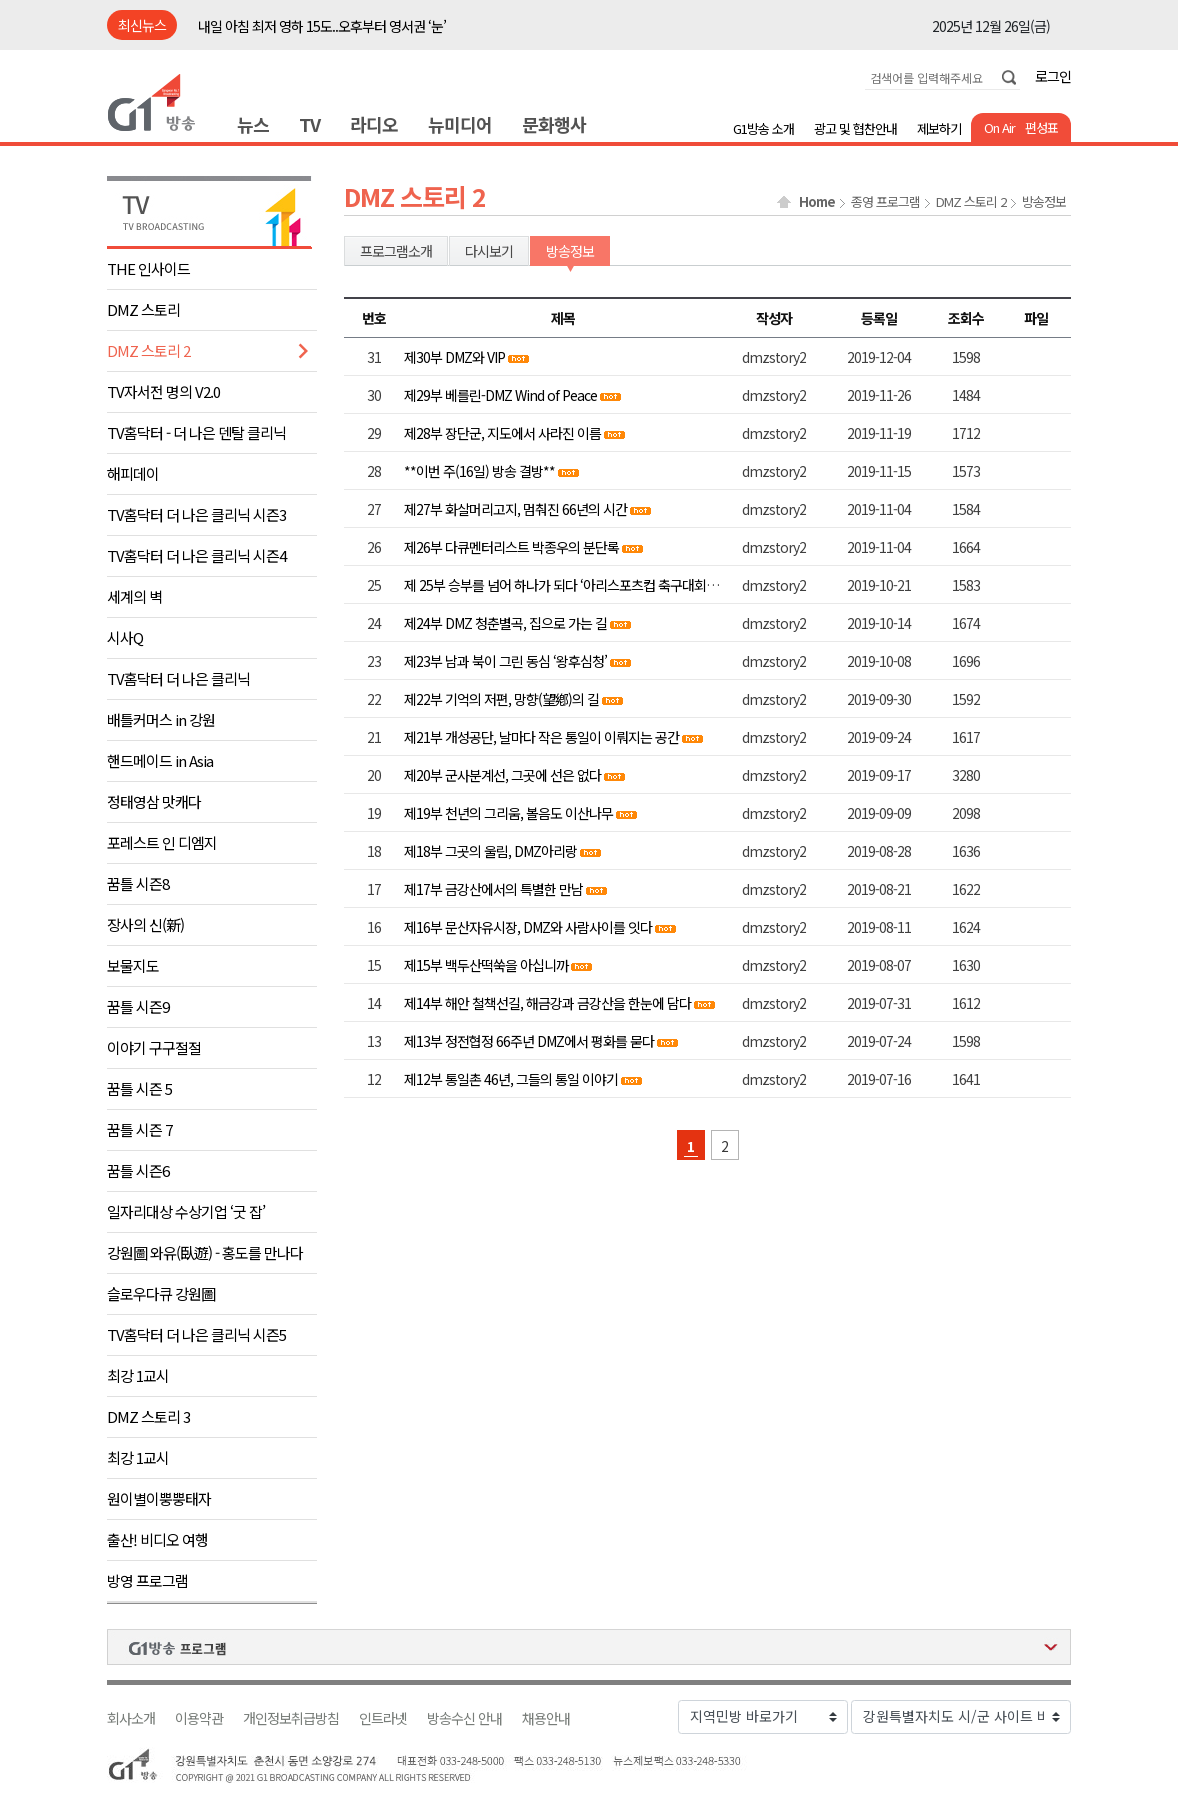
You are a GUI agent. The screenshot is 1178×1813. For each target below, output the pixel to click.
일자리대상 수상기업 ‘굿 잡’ (186, 1211)
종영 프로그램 (885, 202)
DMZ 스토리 (143, 309)
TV (309, 124)
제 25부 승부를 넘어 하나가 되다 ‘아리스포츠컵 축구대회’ (558, 585)
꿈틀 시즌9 (138, 1006)
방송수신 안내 (464, 1718)
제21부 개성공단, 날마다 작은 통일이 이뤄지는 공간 (541, 737)
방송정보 (1044, 202)
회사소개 (131, 1718)
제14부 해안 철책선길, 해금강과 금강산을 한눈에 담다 (547, 1003)
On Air (999, 127)
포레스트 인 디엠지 (162, 842)
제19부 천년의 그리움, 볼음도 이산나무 (508, 813)
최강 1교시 (138, 1375)
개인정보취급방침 (291, 1718)
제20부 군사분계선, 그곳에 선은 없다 (502, 775)
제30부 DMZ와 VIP (454, 357)
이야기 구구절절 (154, 1047)
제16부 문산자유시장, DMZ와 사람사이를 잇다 (528, 927)
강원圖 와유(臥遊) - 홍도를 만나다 (205, 1252)
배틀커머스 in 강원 (161, 719)
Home (817, 202)
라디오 (374, 124)
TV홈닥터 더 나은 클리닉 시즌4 (196, 555)
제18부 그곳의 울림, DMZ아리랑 (490, 851)
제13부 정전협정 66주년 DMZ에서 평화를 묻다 (529, 1041)
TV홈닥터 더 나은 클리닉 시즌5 (196, 1334)
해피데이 (133, 473)
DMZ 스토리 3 (148, 1416)
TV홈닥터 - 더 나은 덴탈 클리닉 (196, 432)
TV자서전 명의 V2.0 (163, 391)
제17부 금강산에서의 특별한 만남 (495, 889)
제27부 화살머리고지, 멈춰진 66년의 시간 (517, 509)
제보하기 (939, 128)
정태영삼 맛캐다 (154, 801)
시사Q (125, 637)
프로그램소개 (396, 251)
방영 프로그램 (147, 1580)
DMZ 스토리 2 (148, 350)
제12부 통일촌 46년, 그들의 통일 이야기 (511, 1079)
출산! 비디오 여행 (157, 1539)
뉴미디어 (460, 124)
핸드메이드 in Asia (160, 760)
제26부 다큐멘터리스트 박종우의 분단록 (511, 547)
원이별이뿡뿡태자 (159, 1498)
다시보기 (489, 251)
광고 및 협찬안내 (855, 128)
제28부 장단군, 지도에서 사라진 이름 (502, 433)
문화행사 (554, 124)
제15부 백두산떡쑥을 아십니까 (486, 965)
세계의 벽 (134, 596)
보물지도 (133, 965)
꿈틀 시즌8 (138, 883)
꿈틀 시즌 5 (139, 1088)
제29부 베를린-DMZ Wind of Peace (500, 395)
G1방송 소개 (763, 128)
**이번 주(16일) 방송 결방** (479, 471)
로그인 (1053, 76)
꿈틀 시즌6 (138, 1170)
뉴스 (253, 124)
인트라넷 (383, 1718)
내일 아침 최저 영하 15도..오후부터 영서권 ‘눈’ (322, 26)
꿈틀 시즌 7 (139, 1129)
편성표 (1041, 127)
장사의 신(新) (145, 924)
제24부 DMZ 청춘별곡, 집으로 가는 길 (505, 623)
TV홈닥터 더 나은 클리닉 (178, 678)
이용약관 (199, 1718)
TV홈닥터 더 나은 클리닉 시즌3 (196, 514)
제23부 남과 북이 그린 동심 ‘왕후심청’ (505, 661)
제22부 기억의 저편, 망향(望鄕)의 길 (501, 699)
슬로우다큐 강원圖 (161, 1293)
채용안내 (546, 1718)
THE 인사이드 (148, 268)
